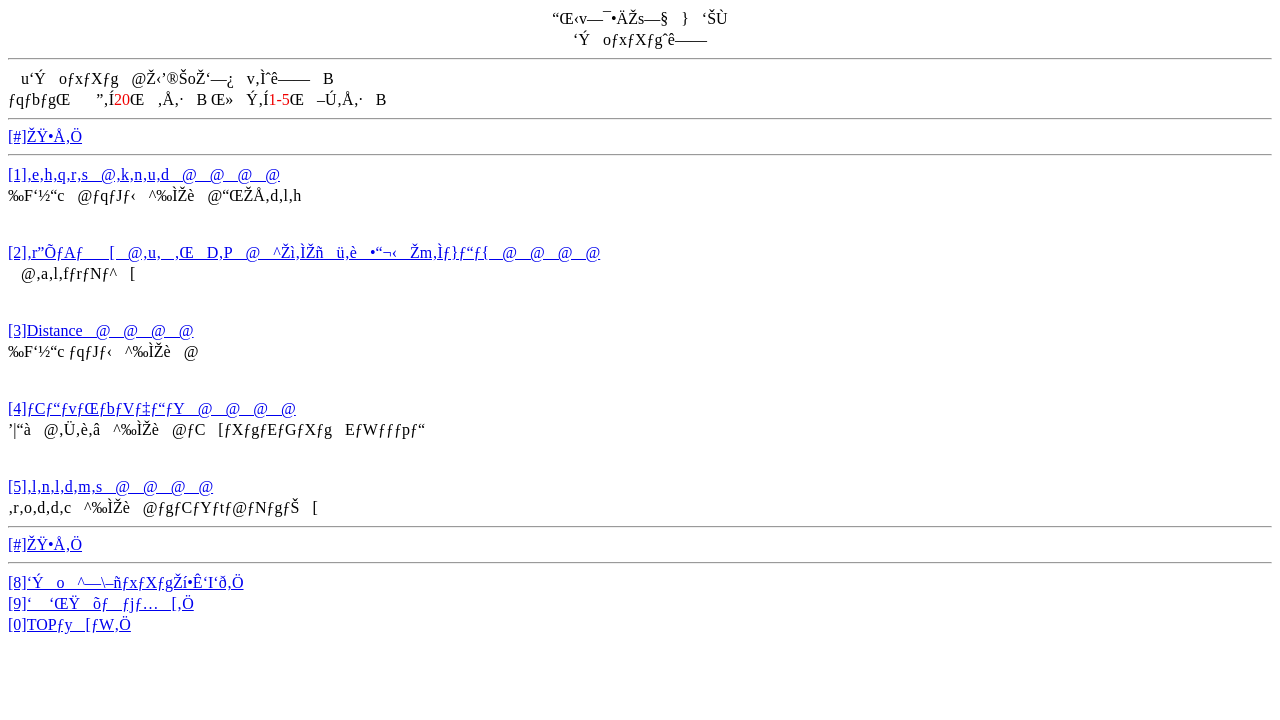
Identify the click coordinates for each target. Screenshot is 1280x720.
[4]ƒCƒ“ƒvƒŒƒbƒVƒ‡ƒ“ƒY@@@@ (152, 408)
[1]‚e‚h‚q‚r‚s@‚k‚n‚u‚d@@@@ (144, 174)
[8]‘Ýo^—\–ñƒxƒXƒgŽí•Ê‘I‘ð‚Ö (126, 582)
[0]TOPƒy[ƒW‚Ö (69, 624)
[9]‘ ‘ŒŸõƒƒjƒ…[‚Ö (101, 603)
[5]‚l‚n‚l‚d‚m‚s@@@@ (110, 486)
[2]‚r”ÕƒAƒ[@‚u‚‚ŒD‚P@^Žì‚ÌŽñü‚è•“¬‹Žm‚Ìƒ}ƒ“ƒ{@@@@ (304, 252)
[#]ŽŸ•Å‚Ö (45, 136)
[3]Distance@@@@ (101, 330)
